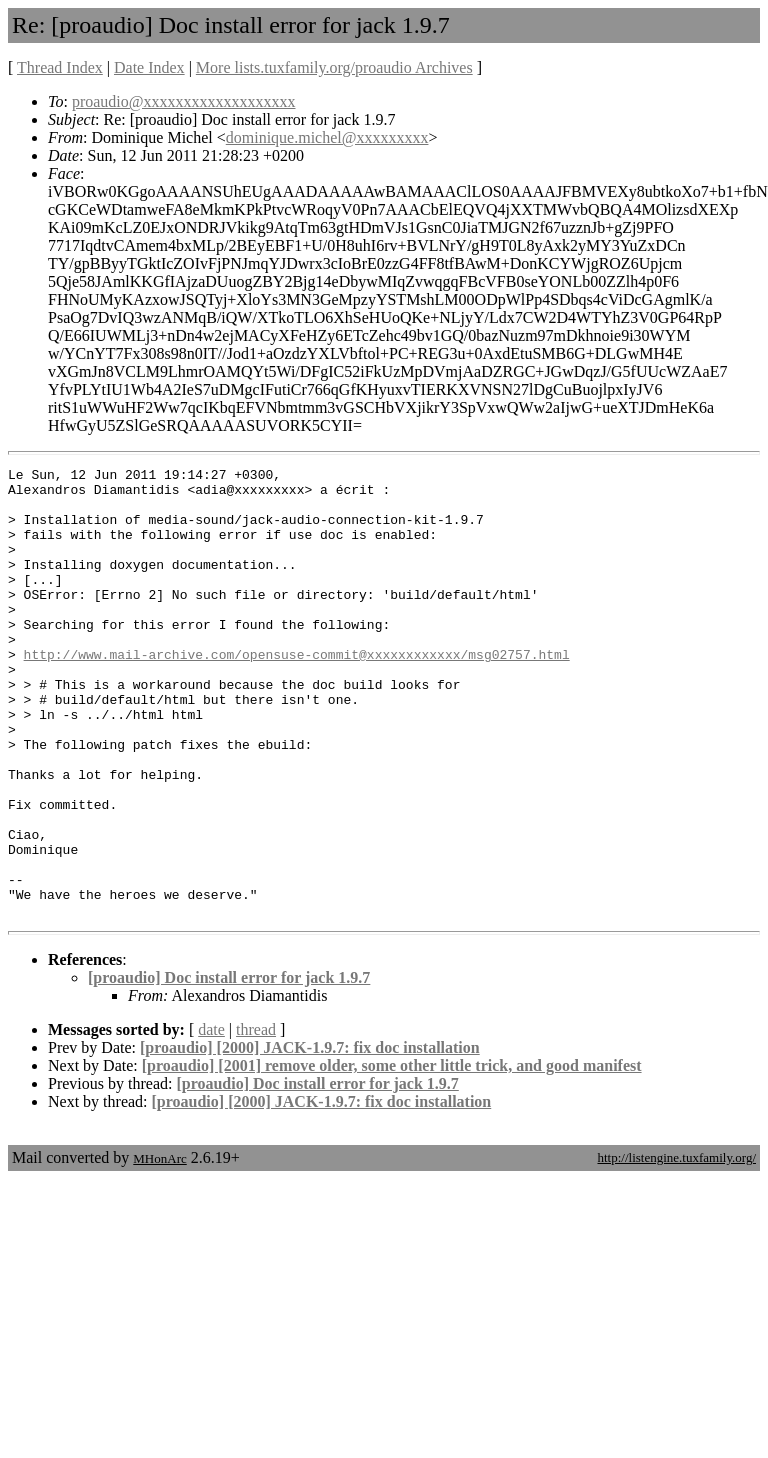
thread (256, 1119)
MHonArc (159, 1248)
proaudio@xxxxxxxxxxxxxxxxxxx (184, 101)
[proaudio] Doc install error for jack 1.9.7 (229, 1067)
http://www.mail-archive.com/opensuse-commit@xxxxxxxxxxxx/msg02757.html (297, 693)
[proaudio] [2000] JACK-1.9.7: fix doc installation (310, 1137)
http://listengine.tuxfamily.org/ (676, 1247)
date (211, 1119)
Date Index (149, 67)
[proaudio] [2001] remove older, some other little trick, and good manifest (392, 1155)
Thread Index (60, 67)
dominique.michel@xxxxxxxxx (327, 137)
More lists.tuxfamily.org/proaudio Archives (334, 67)
